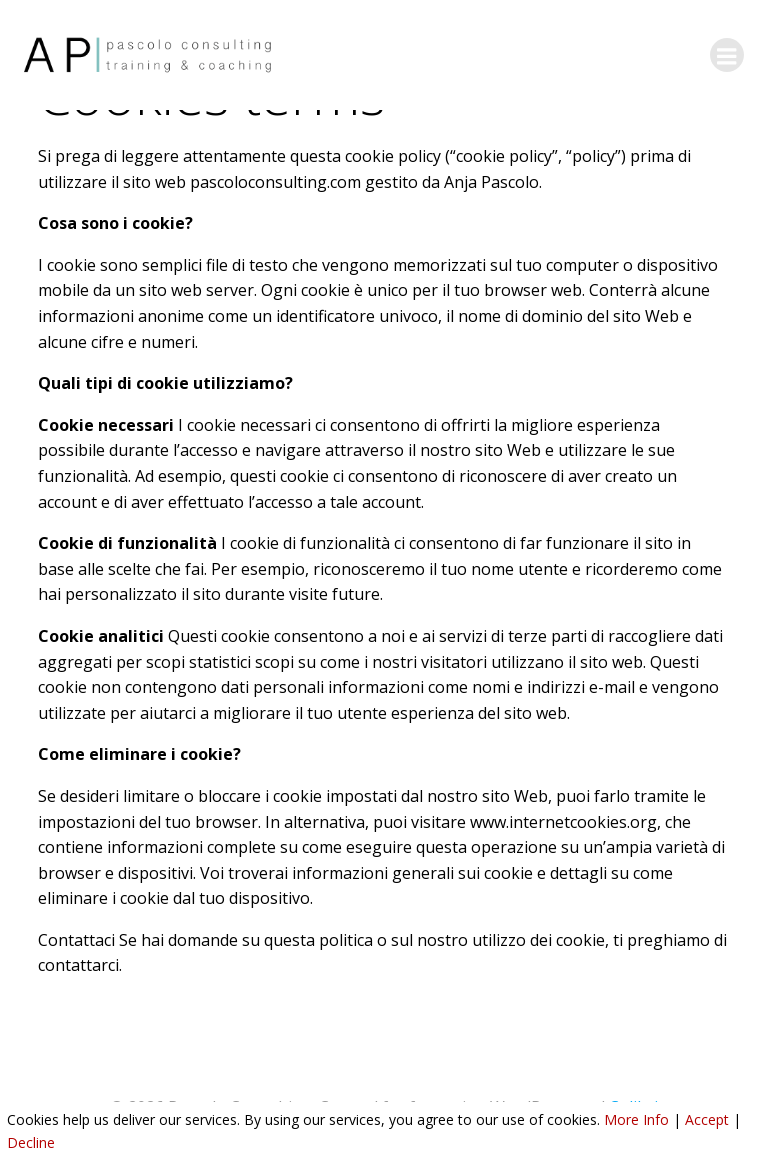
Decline (31, 1142)
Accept (707, 1119)
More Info (636, 1119)
